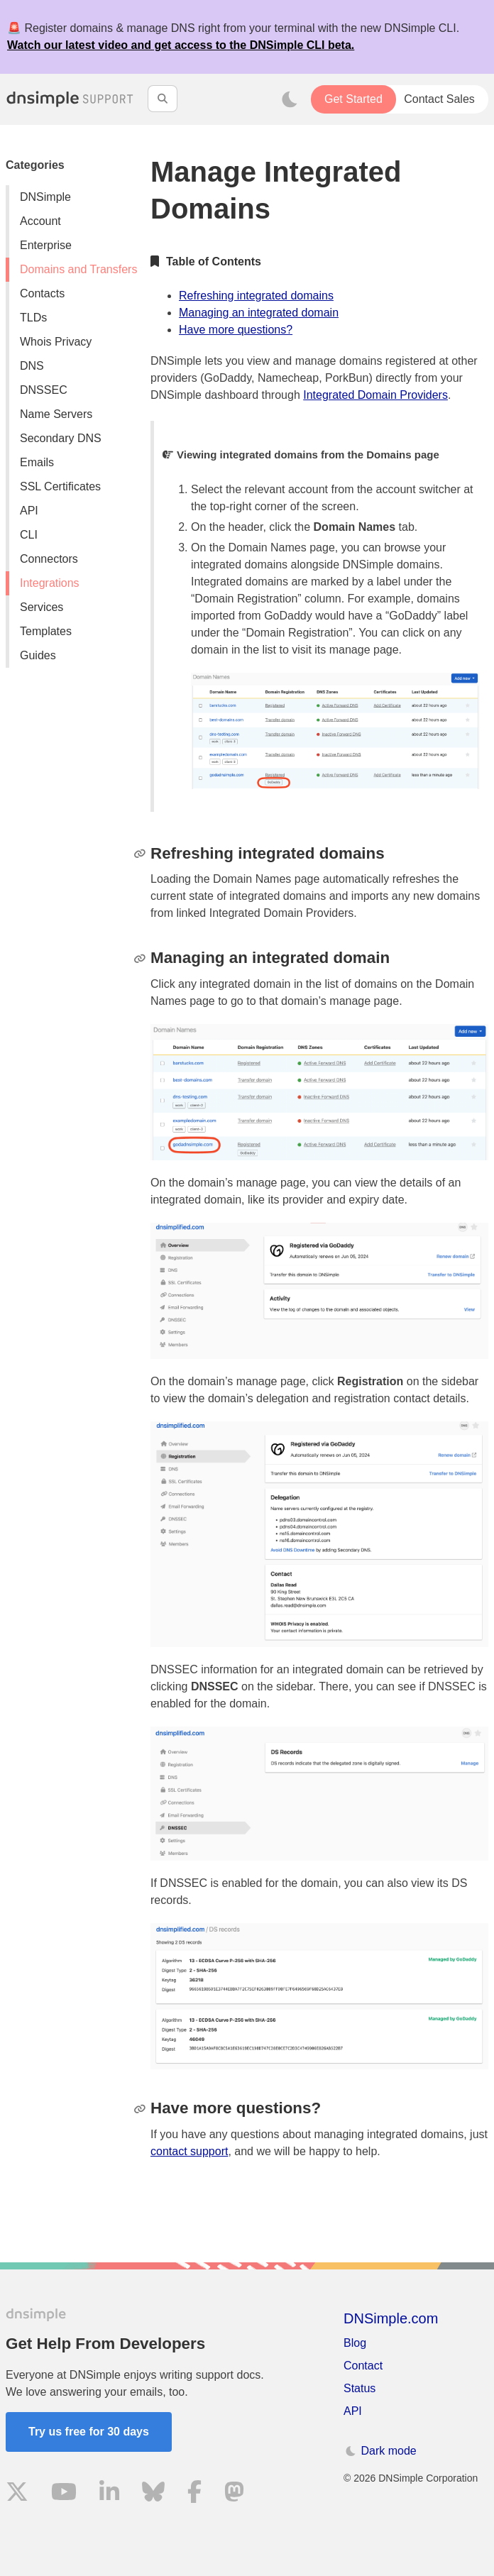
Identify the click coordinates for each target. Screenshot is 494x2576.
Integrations (49, 583)
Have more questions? (235, 330)
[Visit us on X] (17, 2494)
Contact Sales (439, 99)
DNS (32, 366)
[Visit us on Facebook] (194, 2494)
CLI (29, 535)
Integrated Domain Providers (375, 395)
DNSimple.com (391, 2318)
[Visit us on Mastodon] (234, 2494)
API (29, 511)
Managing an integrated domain (259, 313)
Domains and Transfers (78, 269)
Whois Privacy (56, 342)
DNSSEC (43, 390)
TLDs (33, 318)
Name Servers (56, 414)
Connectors (49, 559)
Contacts (42, 293)
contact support (189, 2151)
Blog (355, 2343)
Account (40, 221)
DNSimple (45, 197)
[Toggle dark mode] (289, 99)
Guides (38, 655)
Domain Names (355, 527)
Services (41, 607)
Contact (363, 2366)
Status (359, 2388)
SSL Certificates (60, 486)
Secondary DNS (60, 438)
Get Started (353, 99)
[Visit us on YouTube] (64, 2494)
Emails (37, 462)
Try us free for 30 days (88, 2432)
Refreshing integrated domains (256, 296)
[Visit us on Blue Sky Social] (153, 2494)
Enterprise (46, 245)
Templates (46, 631)
